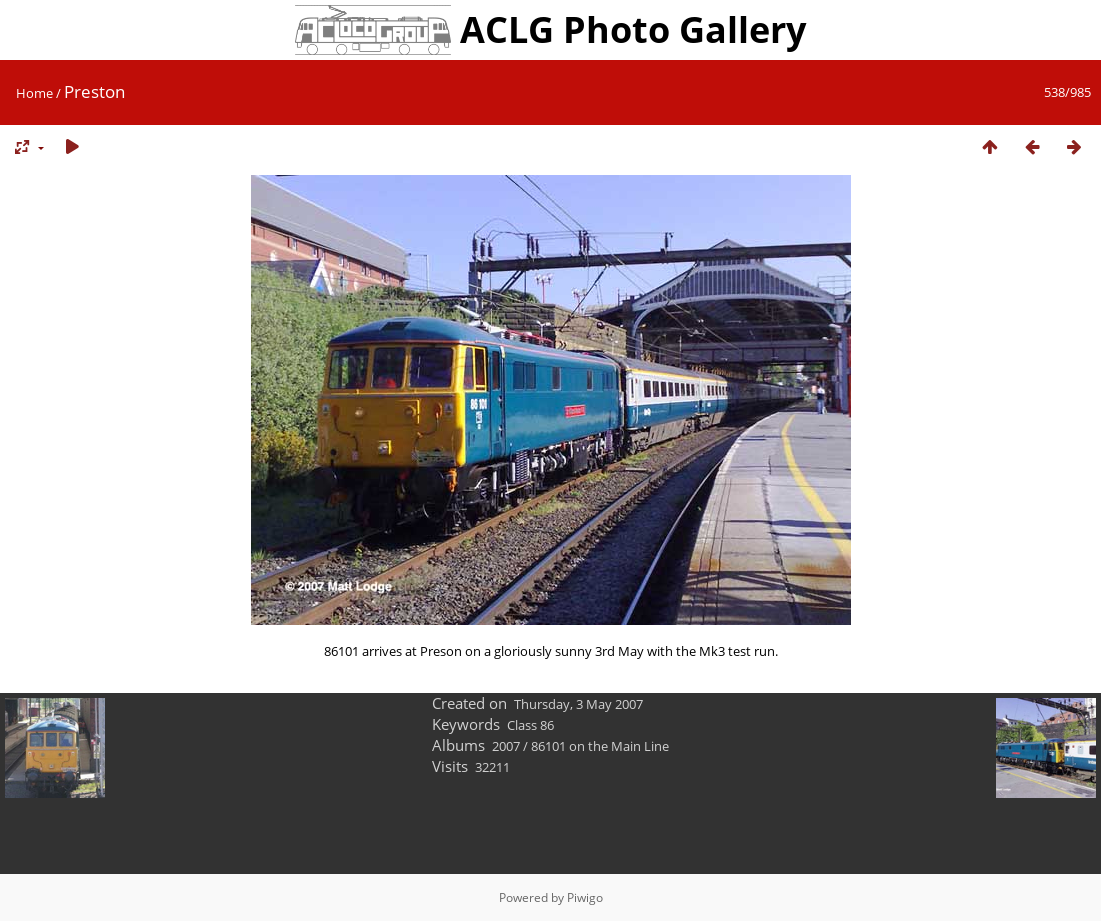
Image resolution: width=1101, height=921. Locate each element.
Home (34, 93)
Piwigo (585, 897)
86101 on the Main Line (600, 746)
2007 (506, 746)
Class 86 (530, 725)
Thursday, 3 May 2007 (578, 704)
